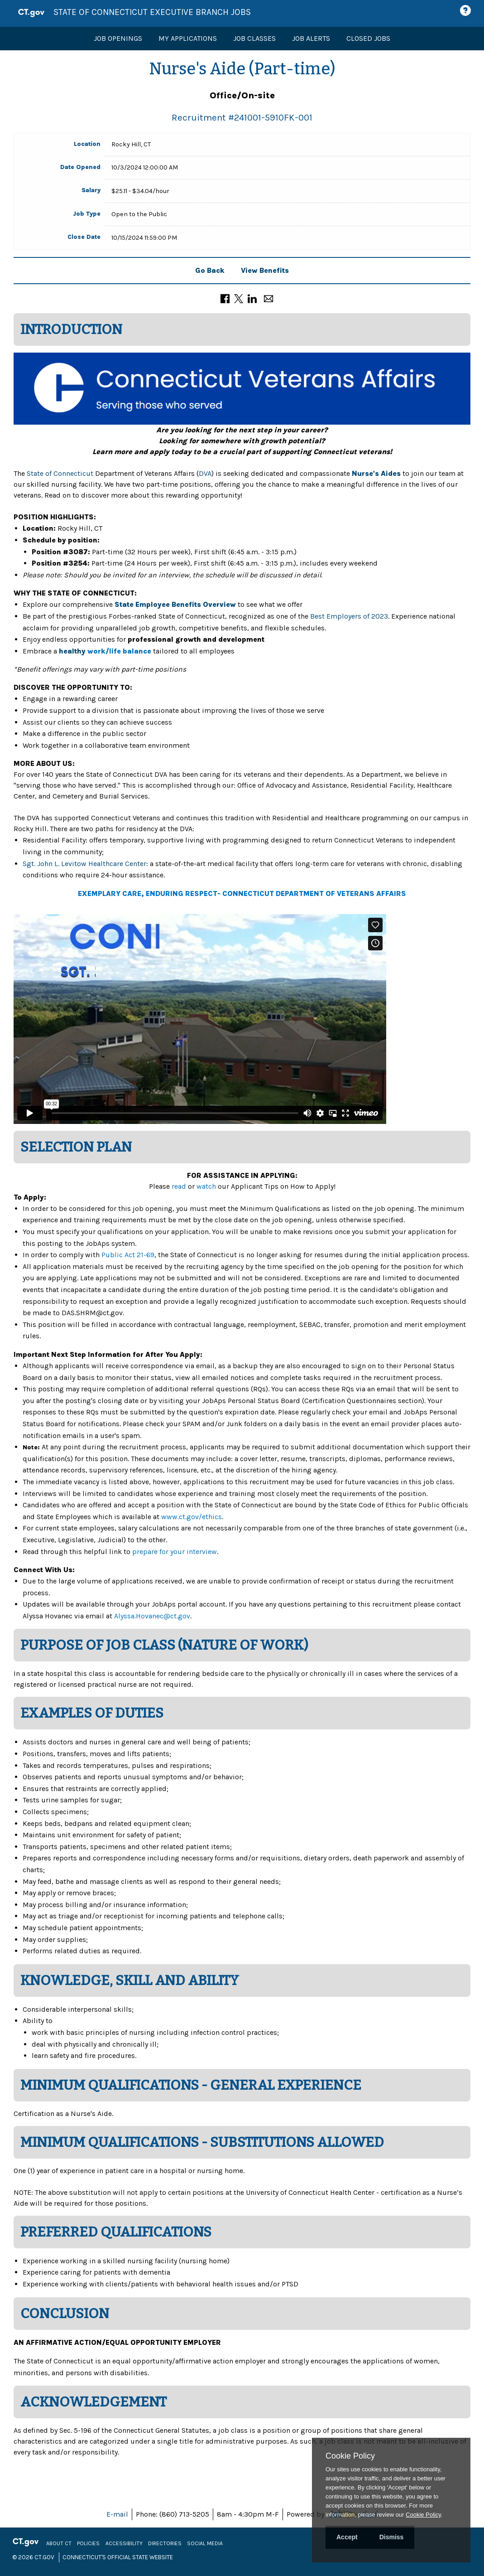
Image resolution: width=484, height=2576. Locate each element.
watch (206, 1186)
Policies (88, 2543)
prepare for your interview (174, 1551)
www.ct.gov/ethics (191, 1516)
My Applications (187, 38)
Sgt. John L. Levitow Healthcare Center (84, 863)
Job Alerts (311, 38)
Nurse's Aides (376, 473)
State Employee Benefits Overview (175, 604)
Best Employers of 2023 (349, 616)
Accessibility (124, 2543)
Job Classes (254, 38)
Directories (165, 2543)
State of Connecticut (60, 473)
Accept (347, 2537)
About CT (59, 2543)
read (180, 1186)
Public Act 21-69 (127, 1254)
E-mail (117, 2514)
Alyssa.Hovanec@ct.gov (152, 1616)
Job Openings (118, 38)
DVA (205, 473)
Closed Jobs (368, 38)
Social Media (205, 2543)
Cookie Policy (350, 2455)
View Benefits (265, 270)
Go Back (210, 270)
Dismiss (391, 2537)
